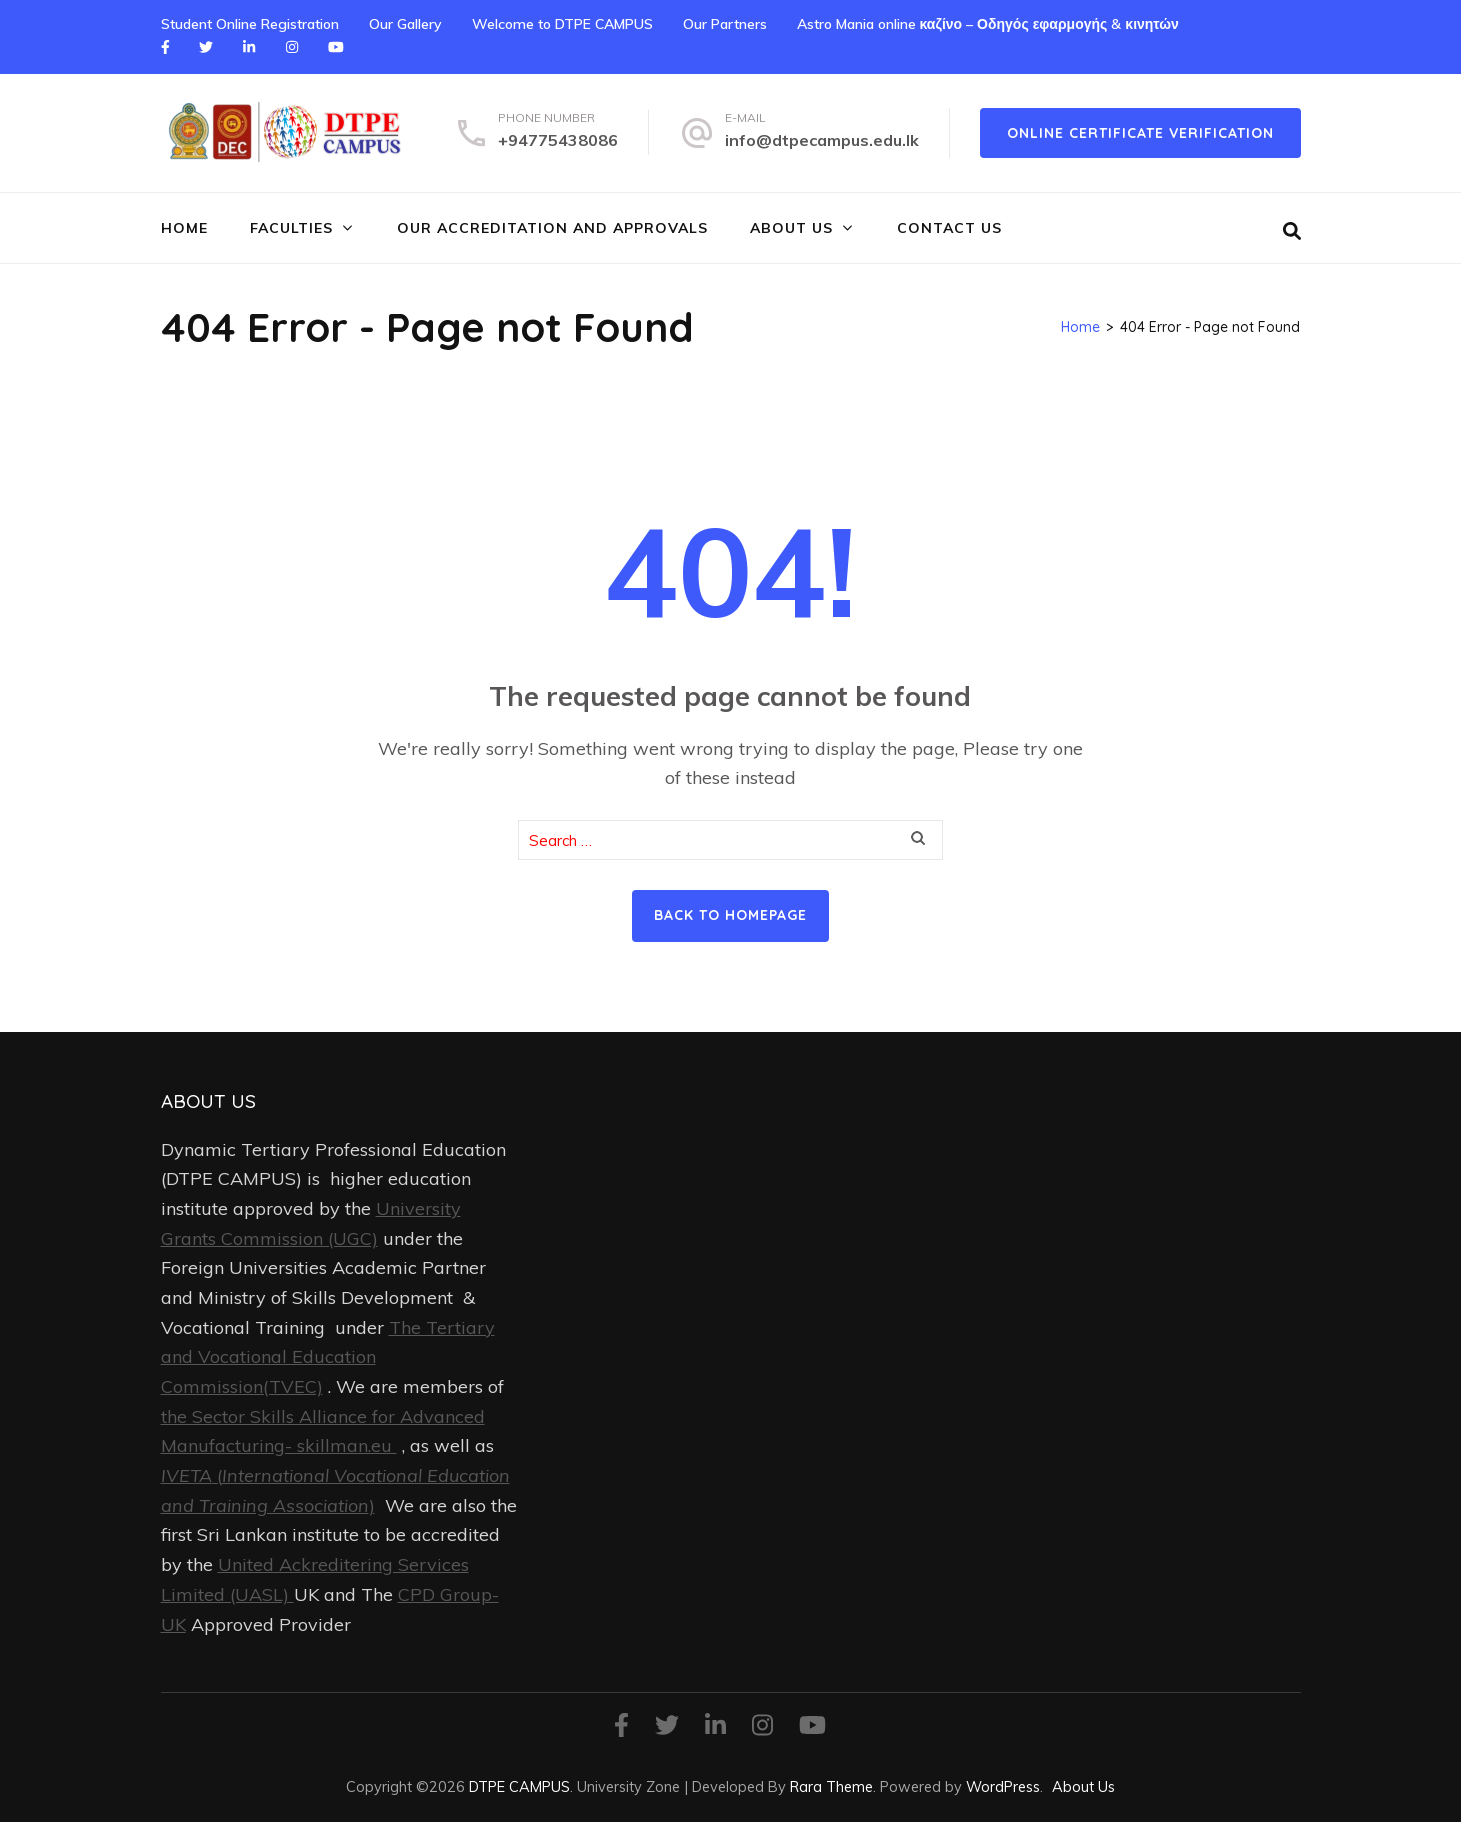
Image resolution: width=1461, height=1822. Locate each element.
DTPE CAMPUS (519, 1786)
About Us (791, 228)
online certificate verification (1140, 133)
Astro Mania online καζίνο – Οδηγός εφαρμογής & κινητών (988, 24)
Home (184, 228)
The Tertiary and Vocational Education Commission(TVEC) (328, 1357)
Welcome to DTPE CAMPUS (562, 24)
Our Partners (725, 24)
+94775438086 (558, 140)
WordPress (1003, 1786)
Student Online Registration (250, 24)
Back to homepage (730, 915)
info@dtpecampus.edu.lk (822, 140)
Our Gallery (405, 24)
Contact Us (949, 228)
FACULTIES (291, 228)
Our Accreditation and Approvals (552, 228)
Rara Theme (831, 1786)
